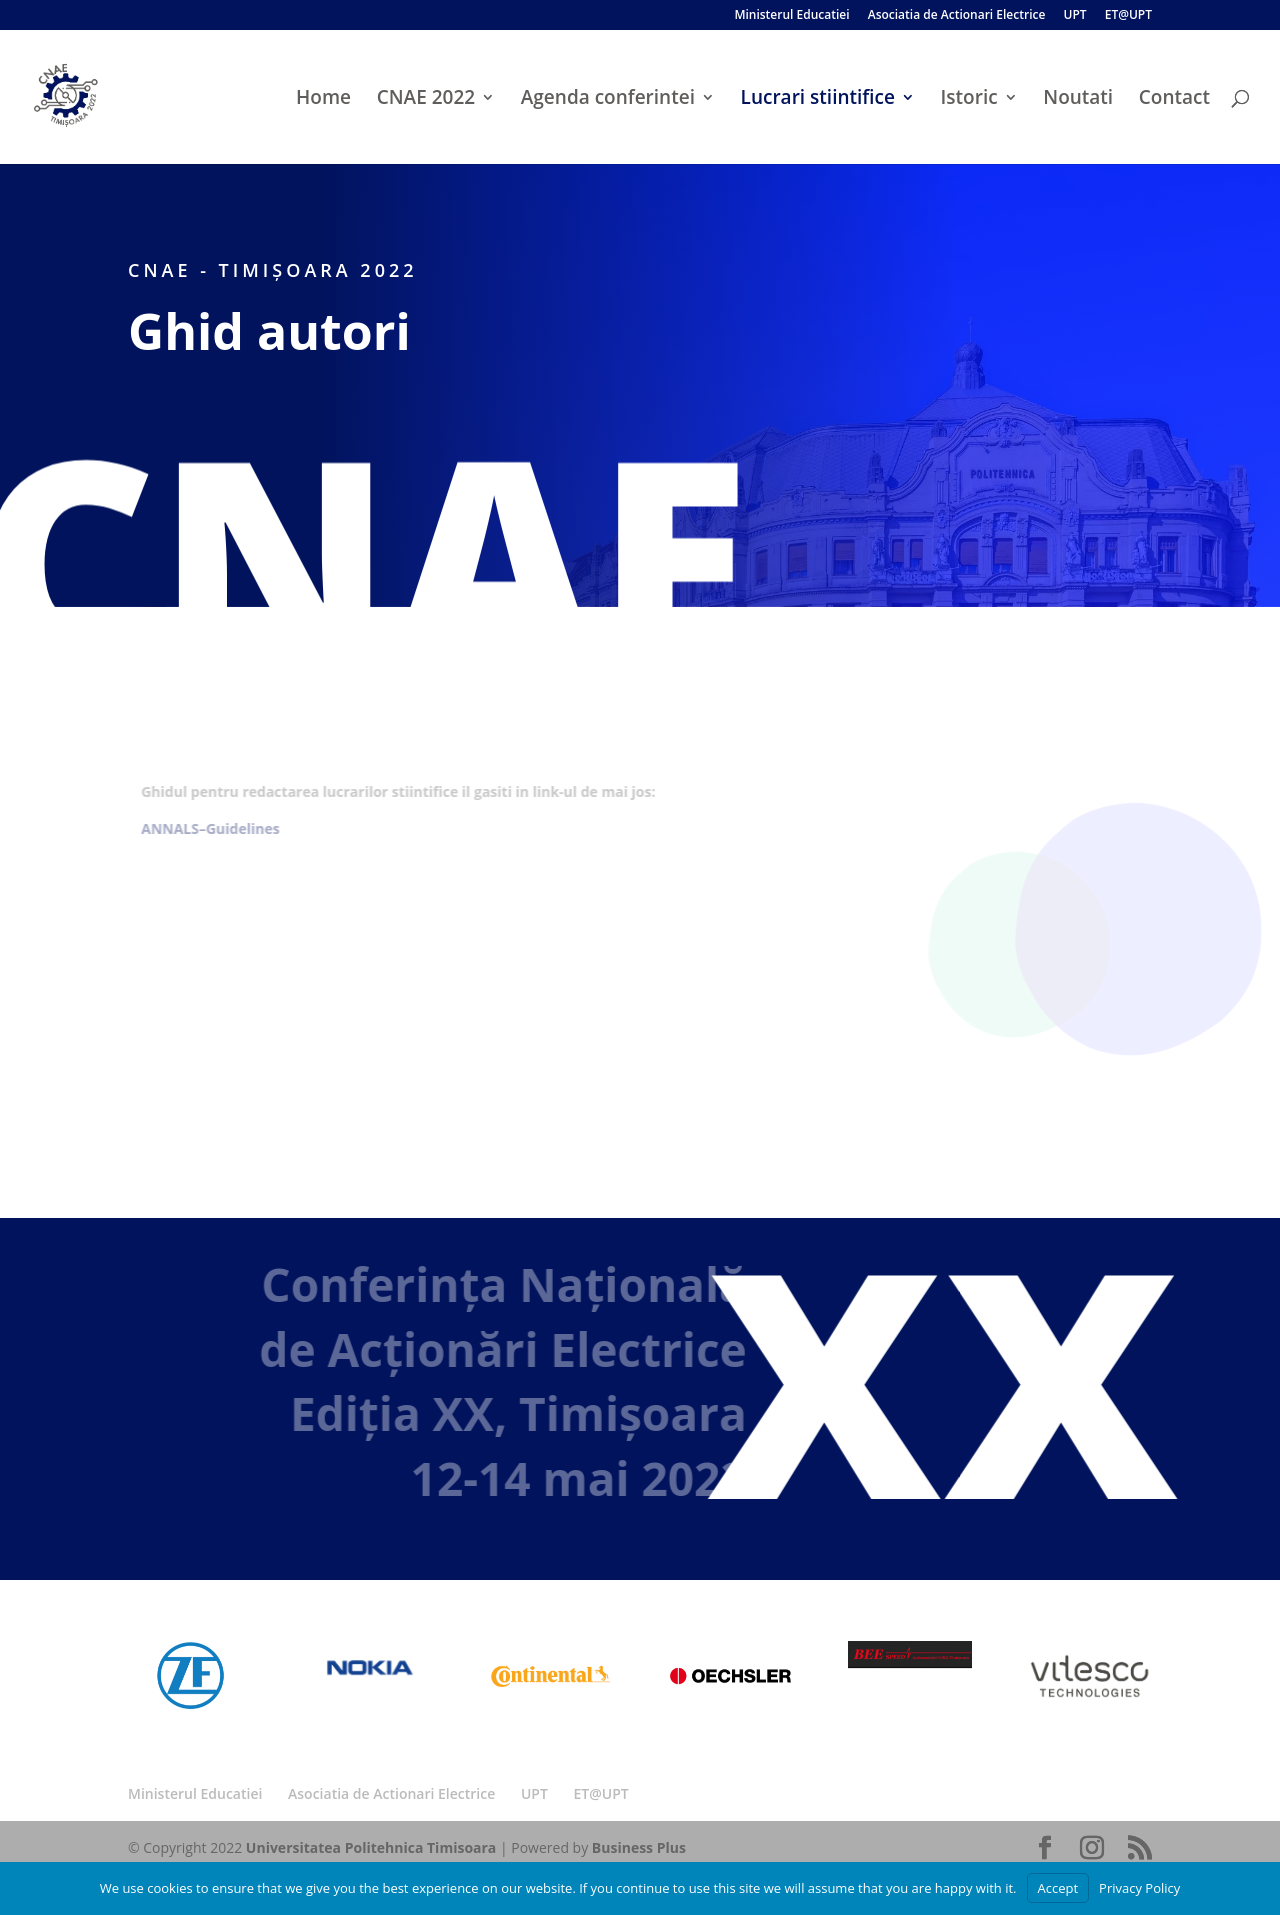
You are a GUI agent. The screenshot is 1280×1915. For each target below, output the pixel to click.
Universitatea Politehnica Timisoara (371, 1847)
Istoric (969, 100)
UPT (1074, 16)
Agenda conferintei (608, 100)
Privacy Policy (1139, 1888)
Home (323, 100)
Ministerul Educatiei (791, 16)
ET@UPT (1128, 16)
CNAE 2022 (426, 100)
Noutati (1078, 100)
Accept (1058, 1888)
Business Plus (639, 1847)
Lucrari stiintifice (818, 100)
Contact (1174, 100)
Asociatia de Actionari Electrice (957, 16)
